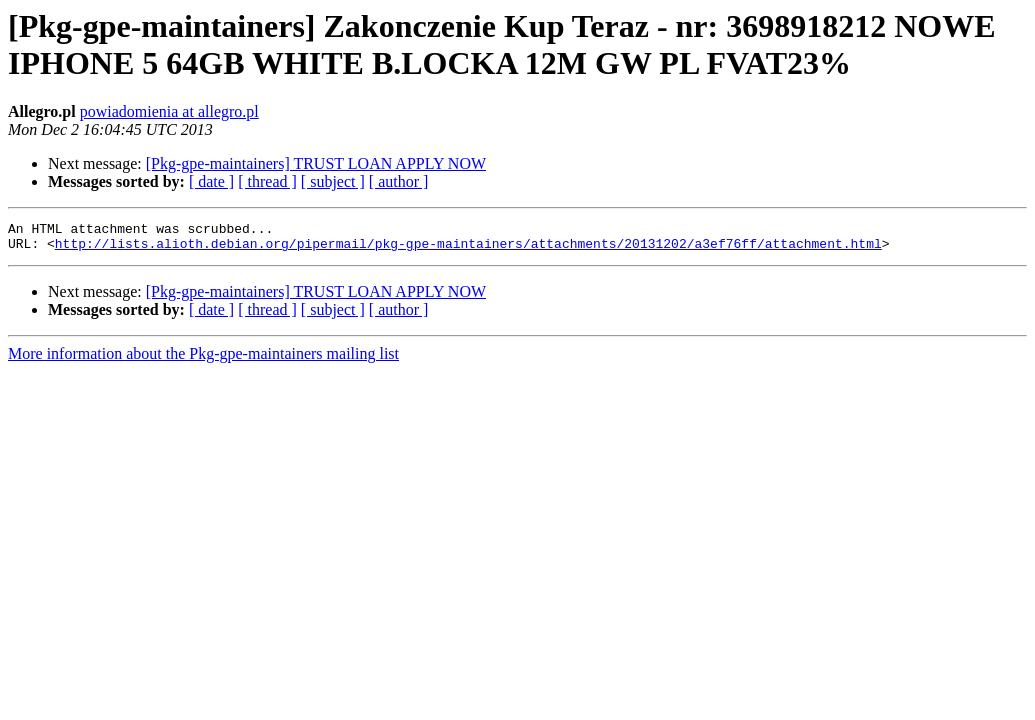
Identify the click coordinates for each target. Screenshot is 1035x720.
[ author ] (399, 181)
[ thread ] (267, 181)
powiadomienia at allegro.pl (169, 111)
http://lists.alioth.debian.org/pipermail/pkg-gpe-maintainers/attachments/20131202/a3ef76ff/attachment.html (468, 249)
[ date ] (211, 181)
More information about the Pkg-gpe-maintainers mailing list (203, 359)
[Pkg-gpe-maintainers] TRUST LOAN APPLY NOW (316, 163)
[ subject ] (333, 181)
